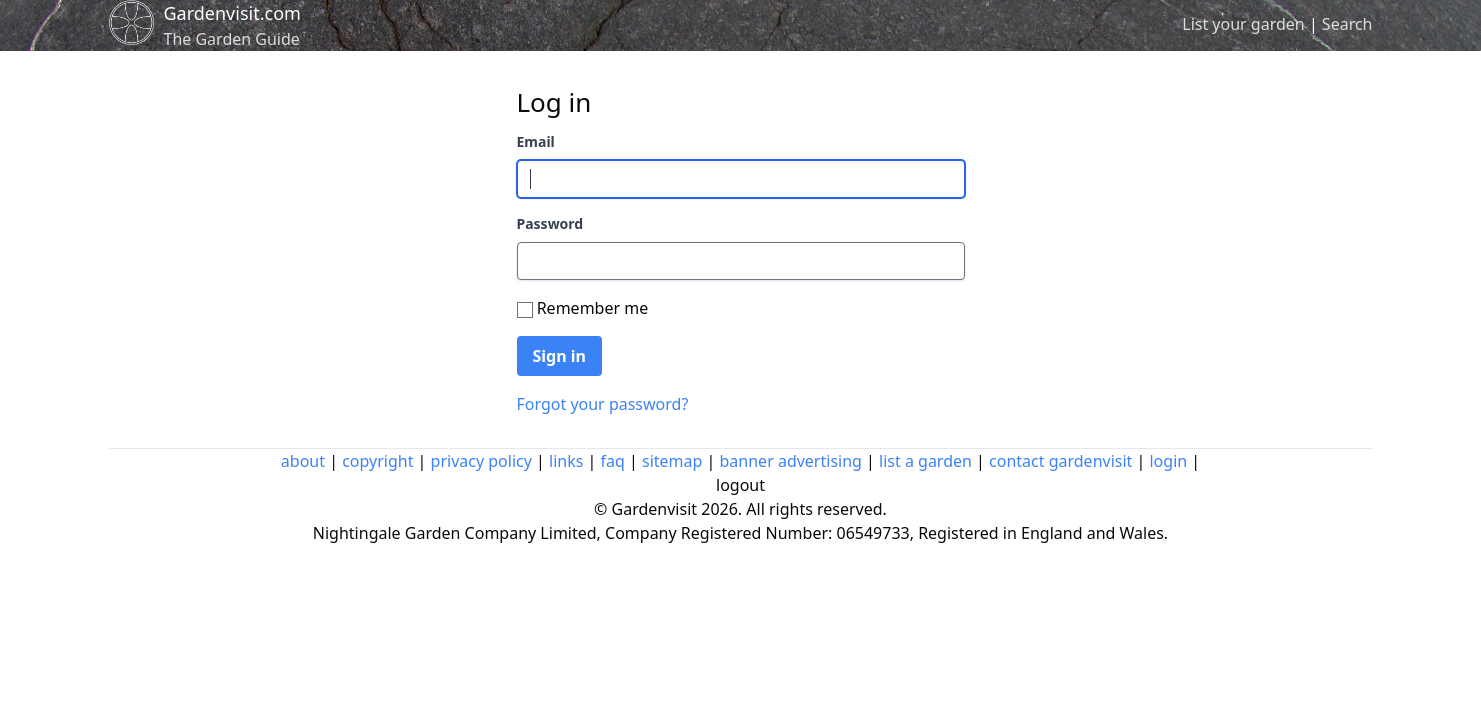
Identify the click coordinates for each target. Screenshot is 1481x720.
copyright (377, 461)
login (1168, 461)
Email (536, 141)
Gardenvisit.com (232, 13)
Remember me (593, 308)
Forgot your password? (603, 404)
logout (740, 485)
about (303, 461)
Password (550, 223)
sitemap (672, 461)
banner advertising (791, 461)
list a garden (925, 461)
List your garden (1243, 24)
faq (613, 461)
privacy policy (481, 461)
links (566, 461)
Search (1347, 24)
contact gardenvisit (1060, 461)
